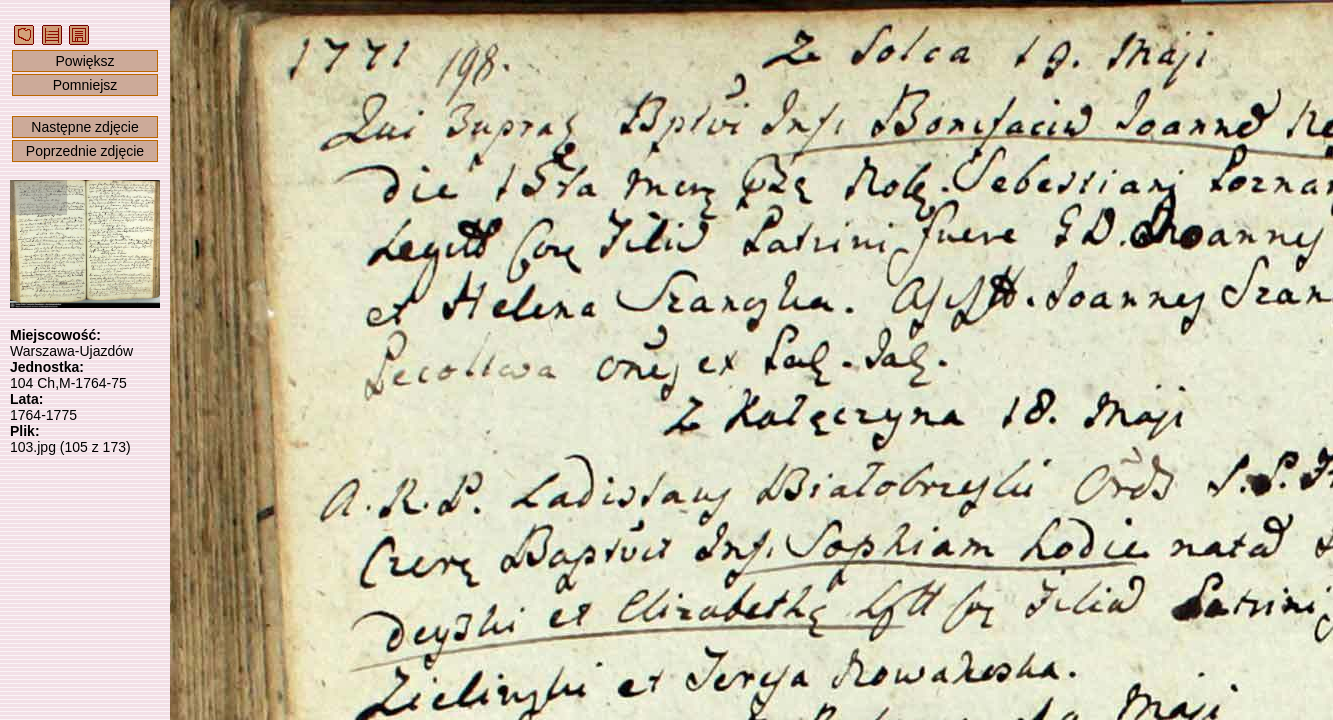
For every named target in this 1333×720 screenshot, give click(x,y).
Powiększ (84, 61)
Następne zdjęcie (84, 127)
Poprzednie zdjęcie (85, 151)
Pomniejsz (85, 85)
